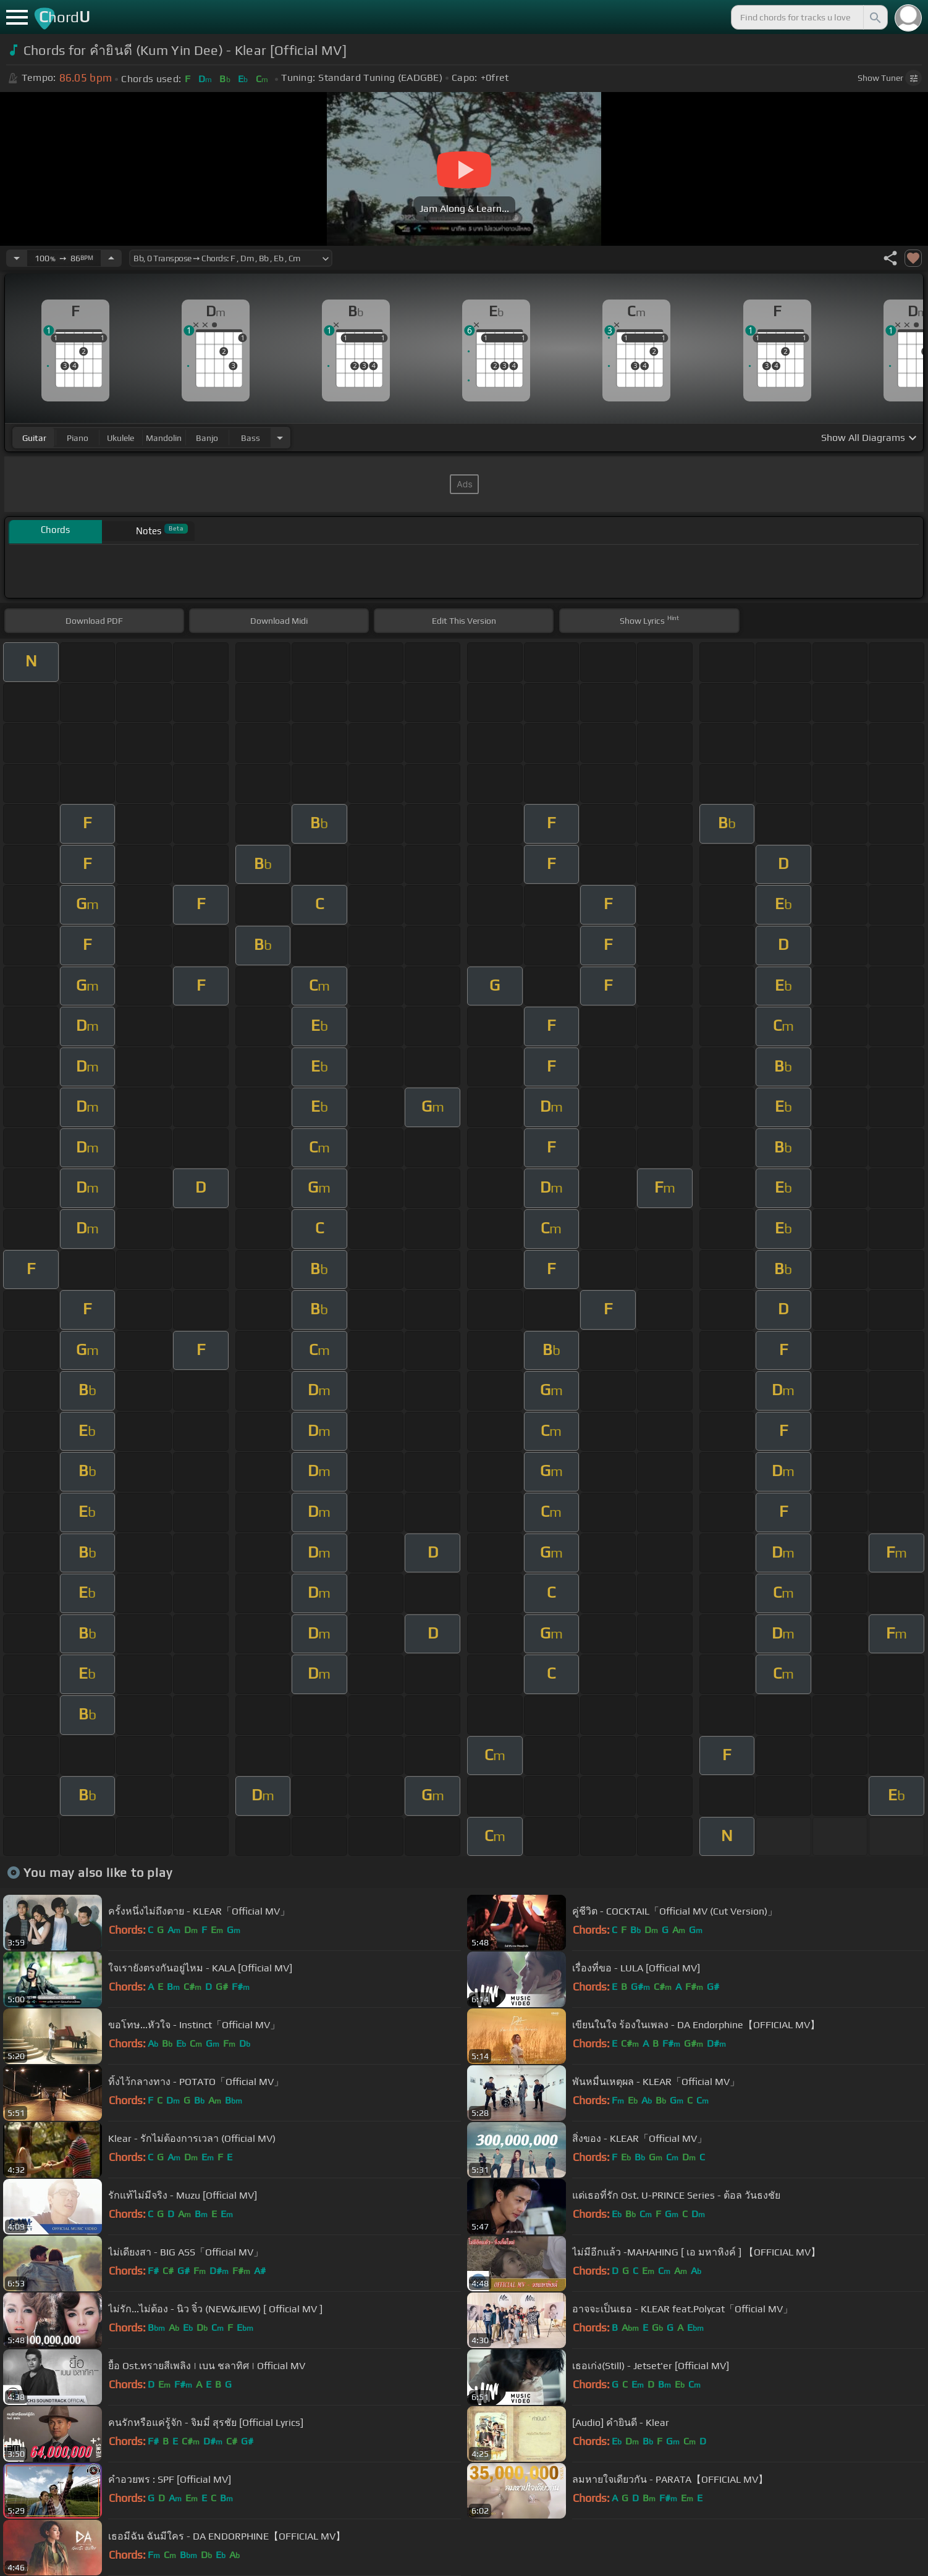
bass (250, 438)
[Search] (874, 17)
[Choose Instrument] (280, 437)
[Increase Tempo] (111, 258)
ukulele (120, 438)
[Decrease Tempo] (16, 258)
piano (77, 438)
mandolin (164, 438)
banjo (207, 438)
